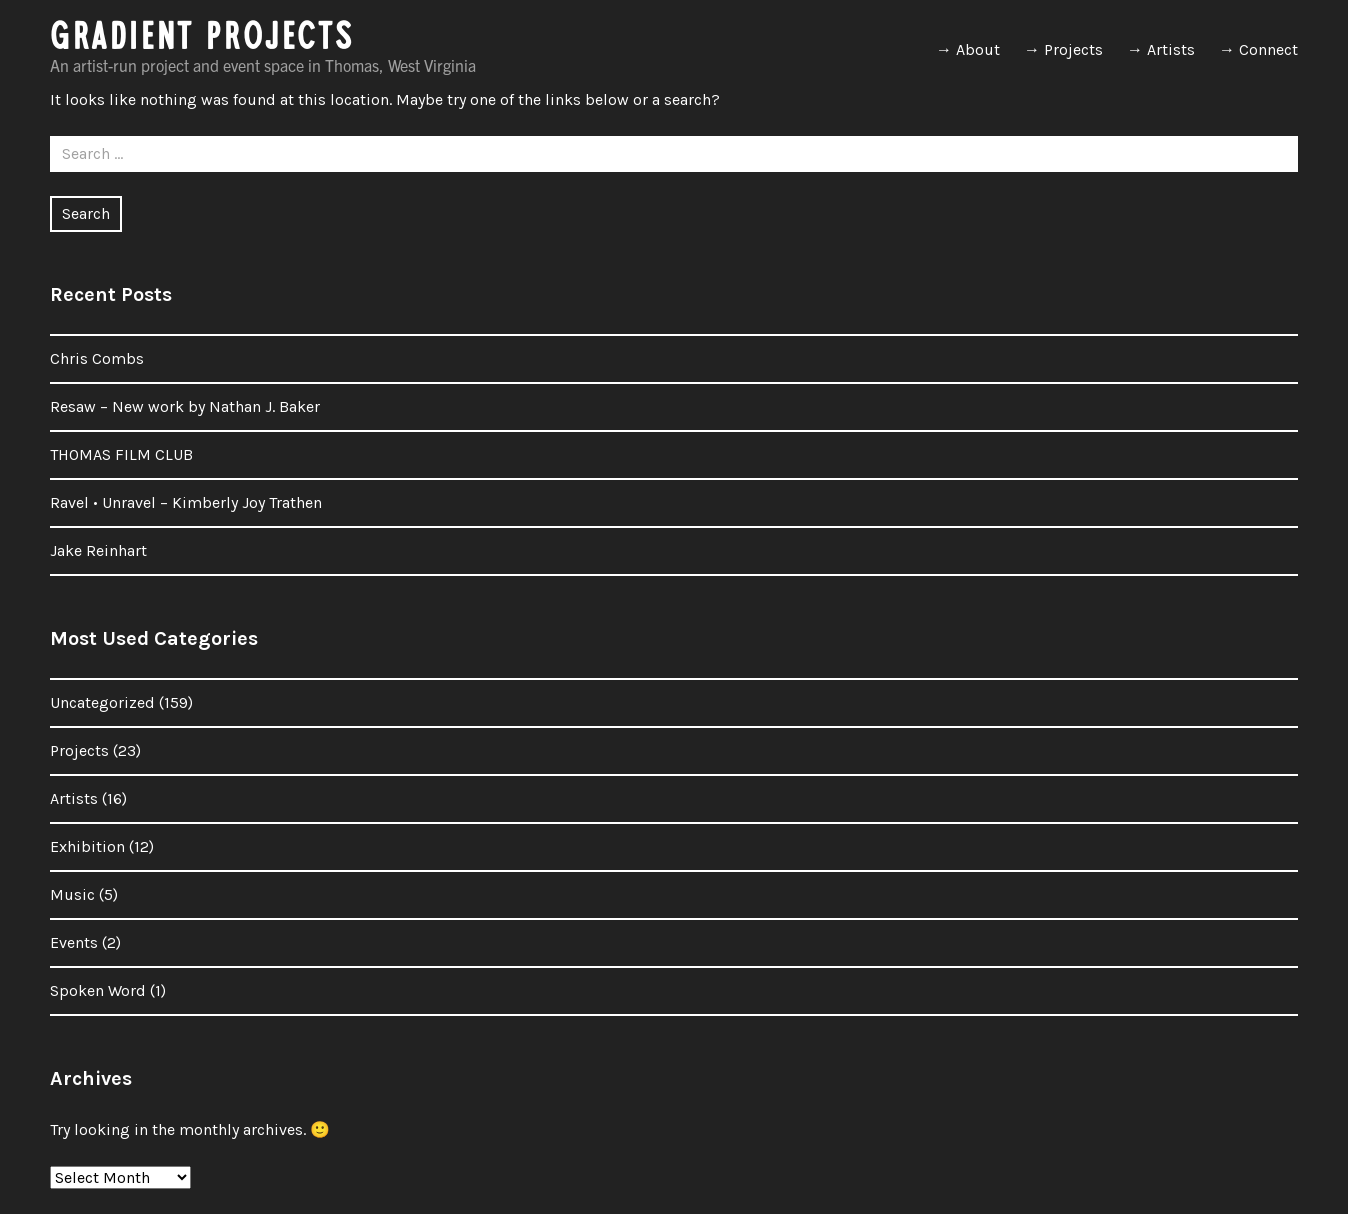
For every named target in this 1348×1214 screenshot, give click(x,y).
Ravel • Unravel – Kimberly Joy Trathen (186, 502)
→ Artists (1161, 49)
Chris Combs (97, 358)
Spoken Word (98, 990)
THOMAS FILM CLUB (121, 454)
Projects (79, 750)
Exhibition (87, 846)
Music (72, 894)
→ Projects (1063, 49)
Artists (74, 798)
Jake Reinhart (98, 550)
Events (74, 942)
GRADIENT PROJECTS (202, 41)
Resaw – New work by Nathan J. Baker (185, 406)
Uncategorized (102, 702)
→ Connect (1258, 49)
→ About (968, 49)
